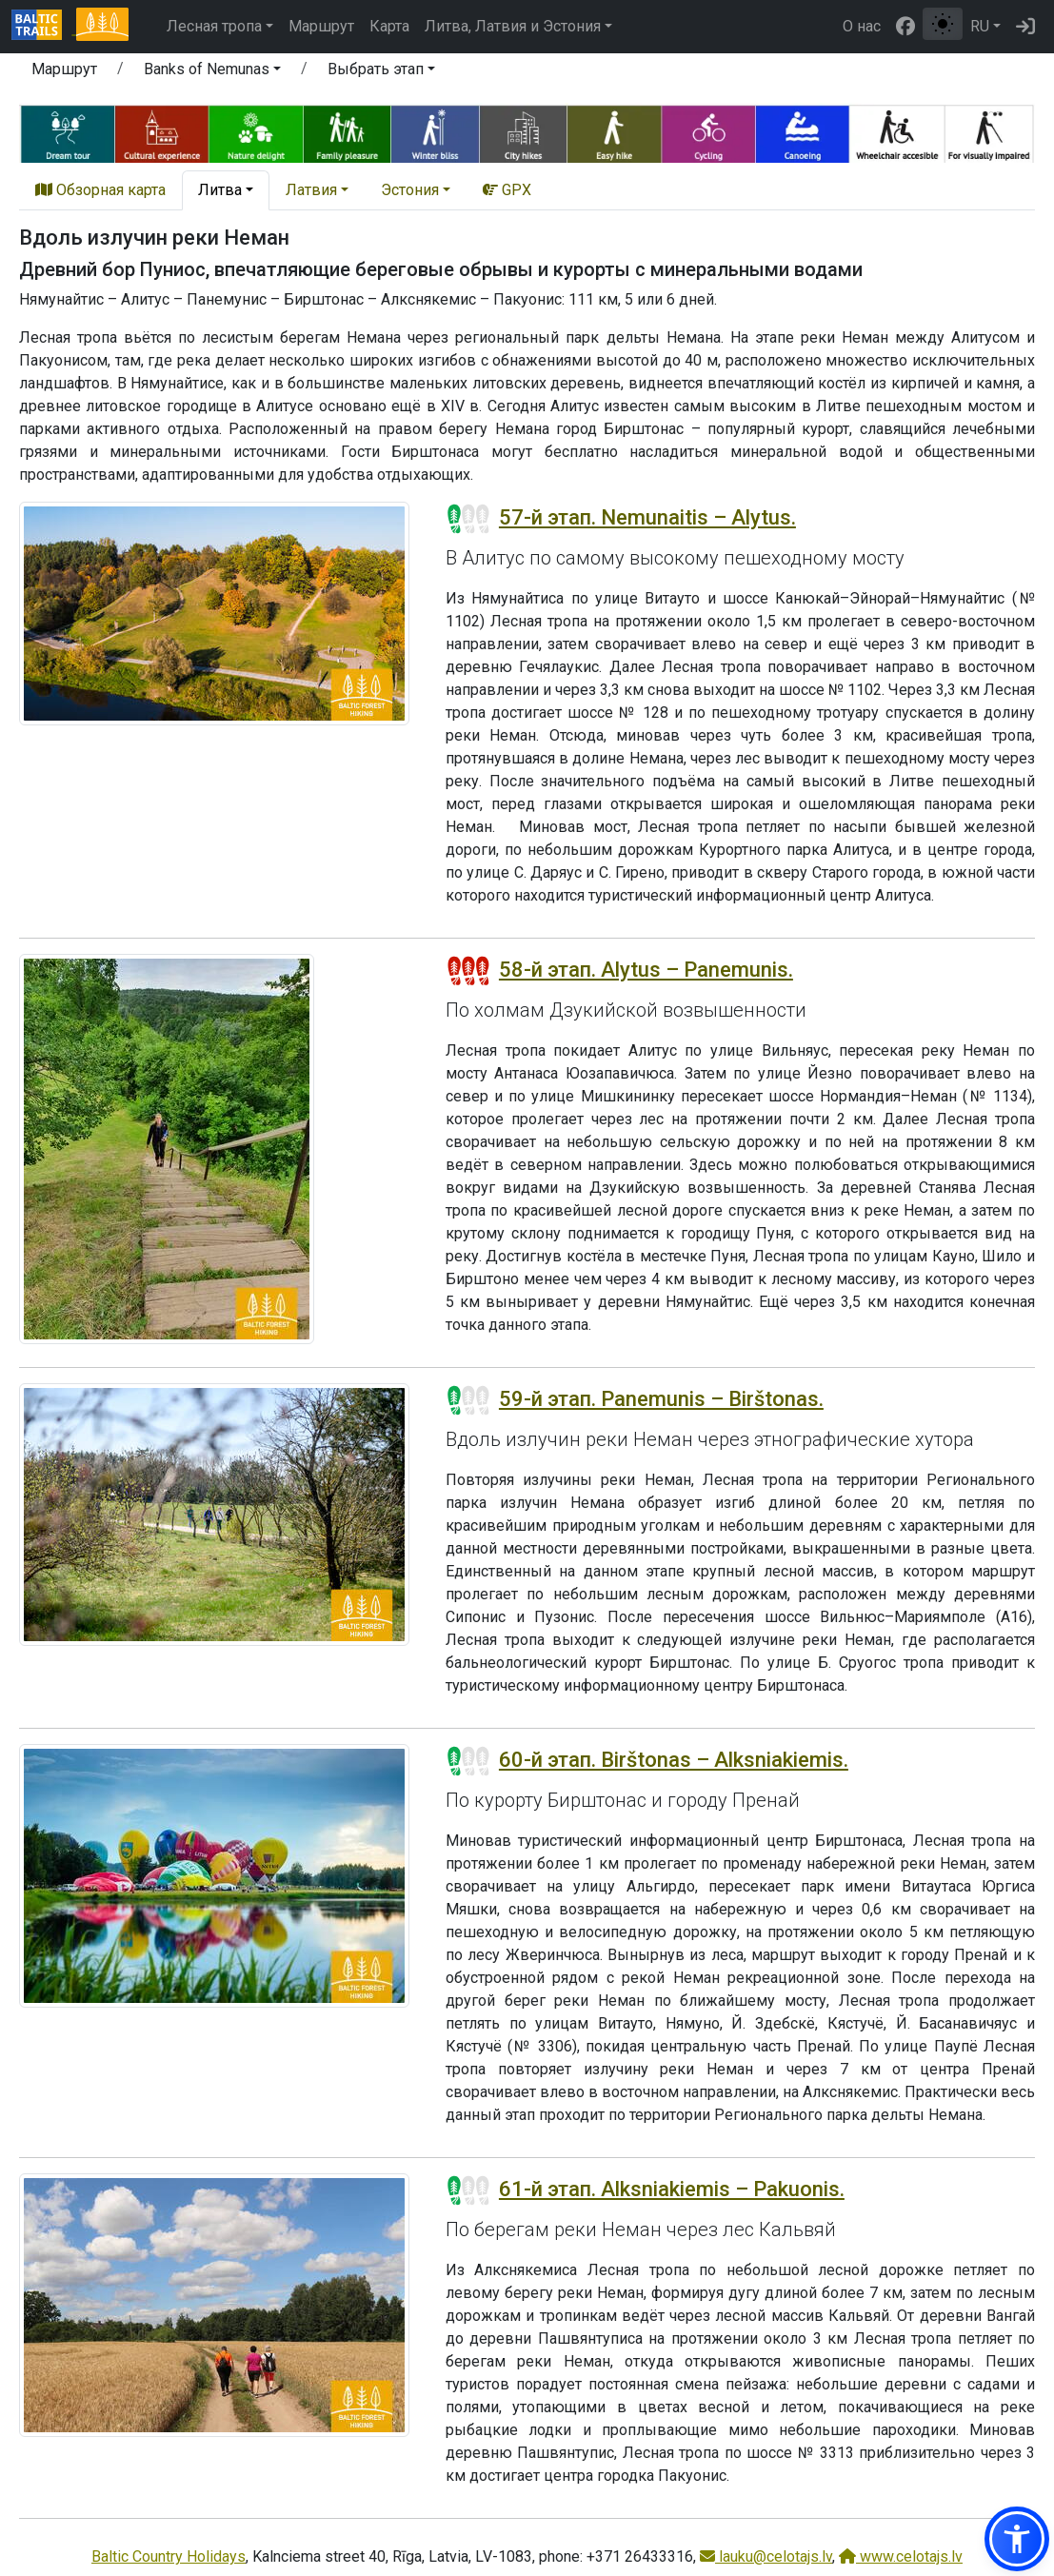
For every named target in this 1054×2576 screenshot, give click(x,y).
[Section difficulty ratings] (468, 519)
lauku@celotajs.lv (766, 2556)
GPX (507, 190)
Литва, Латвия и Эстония (513, 26)
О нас (862, 26)
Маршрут (321, 26)
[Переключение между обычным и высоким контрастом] (943, 24)
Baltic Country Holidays (168, 2556)
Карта (389, 26)
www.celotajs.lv (901, 2556)
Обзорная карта (100, 190)
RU (979, 26)
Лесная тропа (214, 26)
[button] (212, 72)
